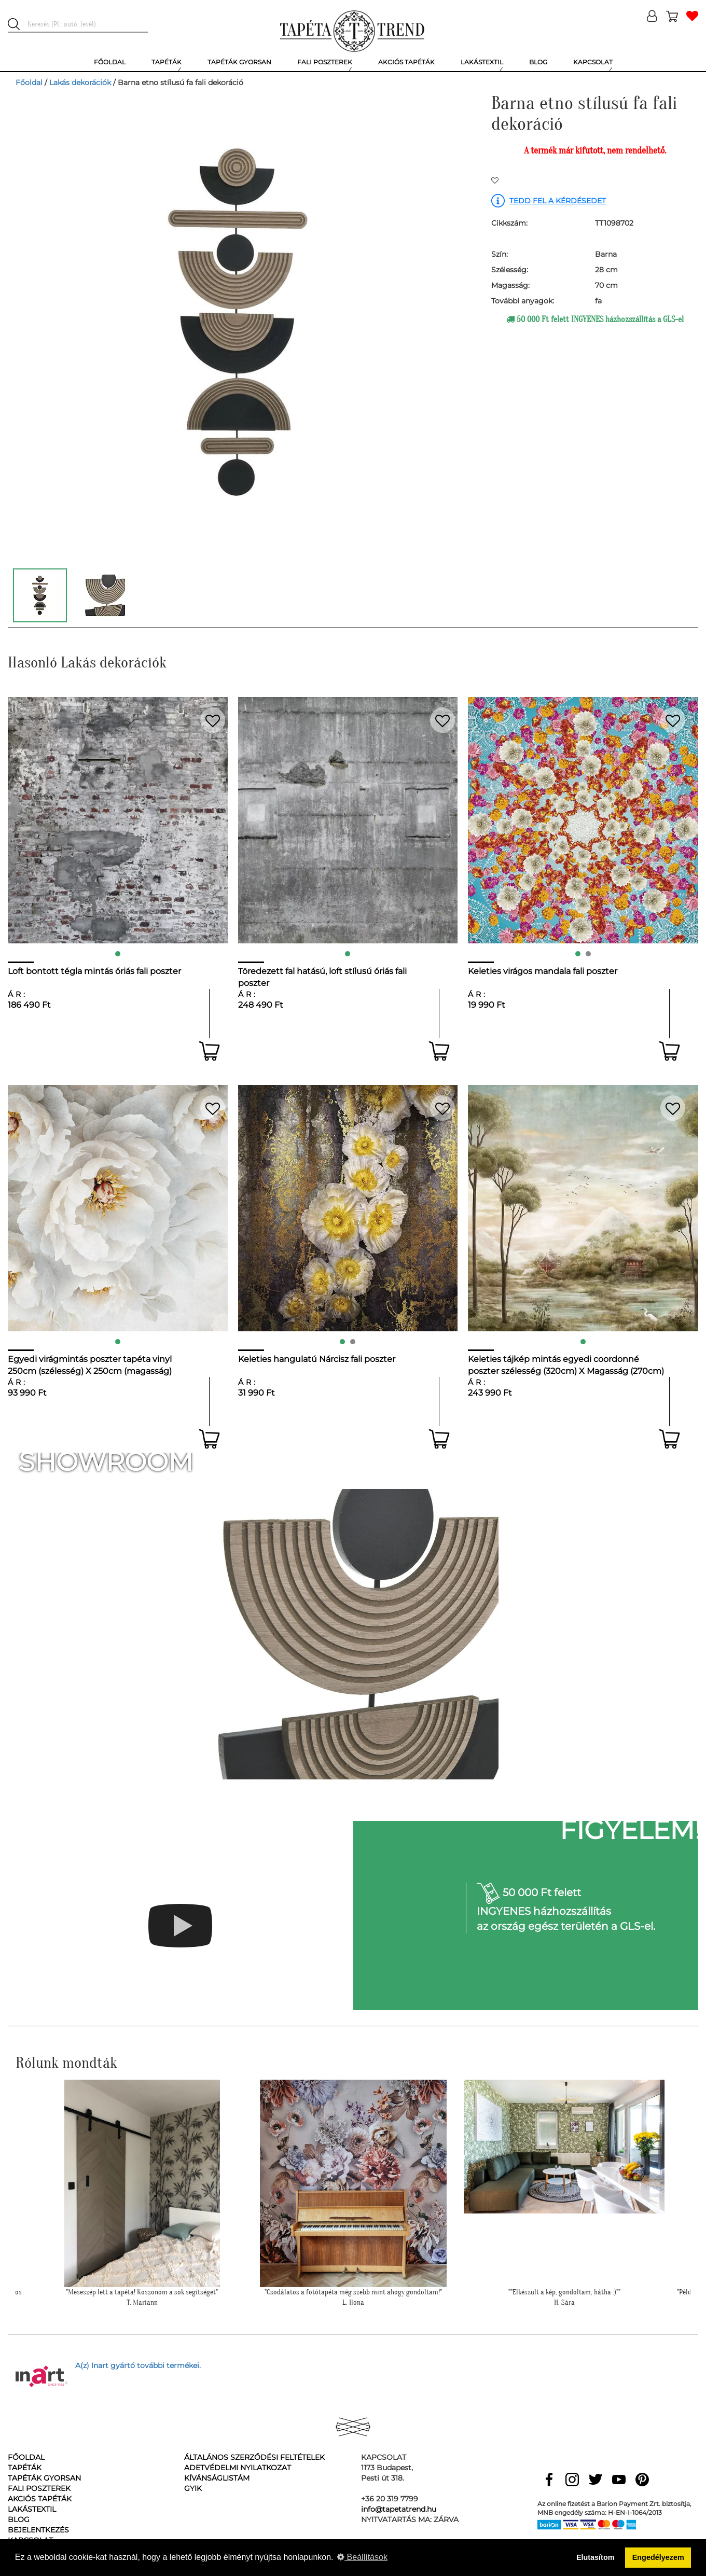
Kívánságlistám (217, 2478)
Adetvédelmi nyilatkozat (237, 2467)
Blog (19, 2519)
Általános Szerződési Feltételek (254, 2457)
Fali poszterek (39, 2488)
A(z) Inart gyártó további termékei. (138, 2365)
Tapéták (24, 2467)
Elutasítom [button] (595, 2557)
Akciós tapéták (40, 2498)
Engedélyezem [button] (658, 2557)
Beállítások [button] (362, 2557)
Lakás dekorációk (80, 82)
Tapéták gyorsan (44, 2478)
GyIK (193, 2488)
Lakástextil (32, 2509)
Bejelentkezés (38, 2530)
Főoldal (29, 82)
